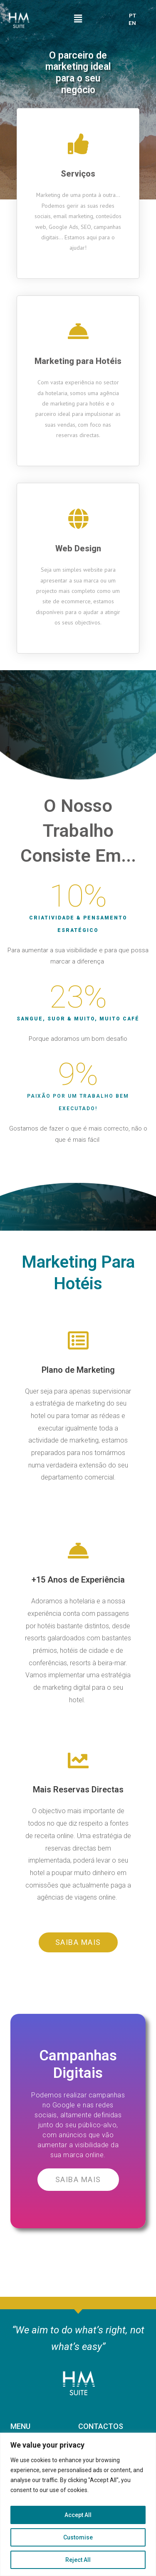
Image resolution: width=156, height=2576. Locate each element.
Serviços (78, 174)
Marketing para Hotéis (78, 361)
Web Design (78, 548)
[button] (78, 1942)
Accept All (78, 2515)
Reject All (78, 2559)
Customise (78, 2537)
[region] (78, 2504)
